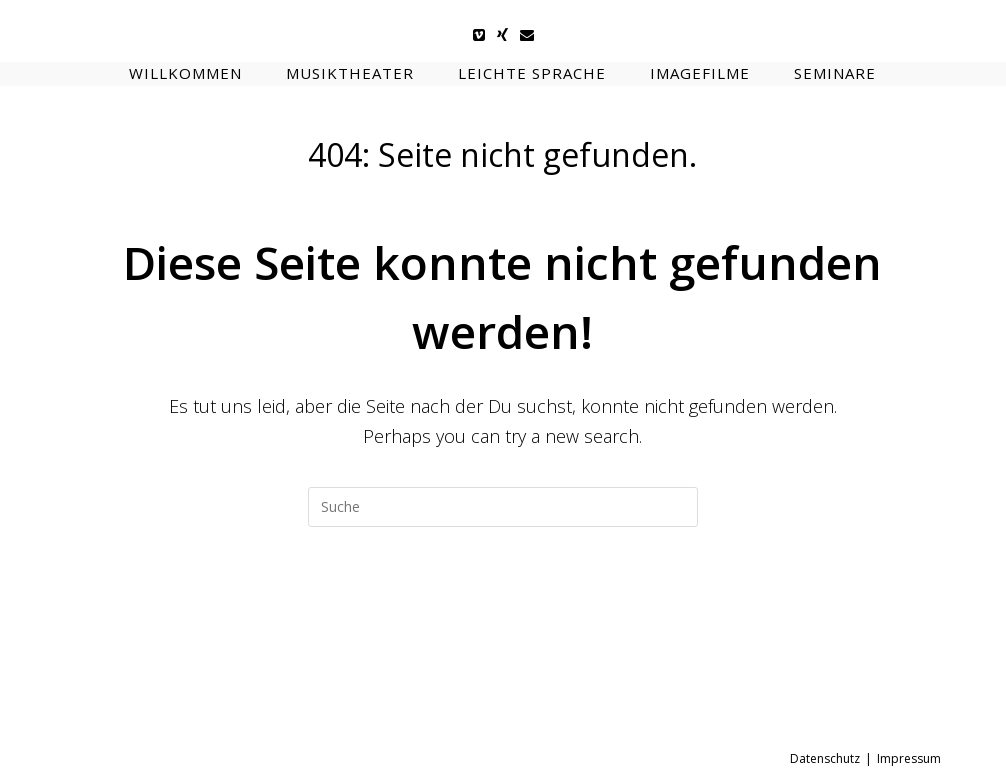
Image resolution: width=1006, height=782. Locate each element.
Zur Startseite (503, 607)
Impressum (909, 758)
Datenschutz (825, 758)
